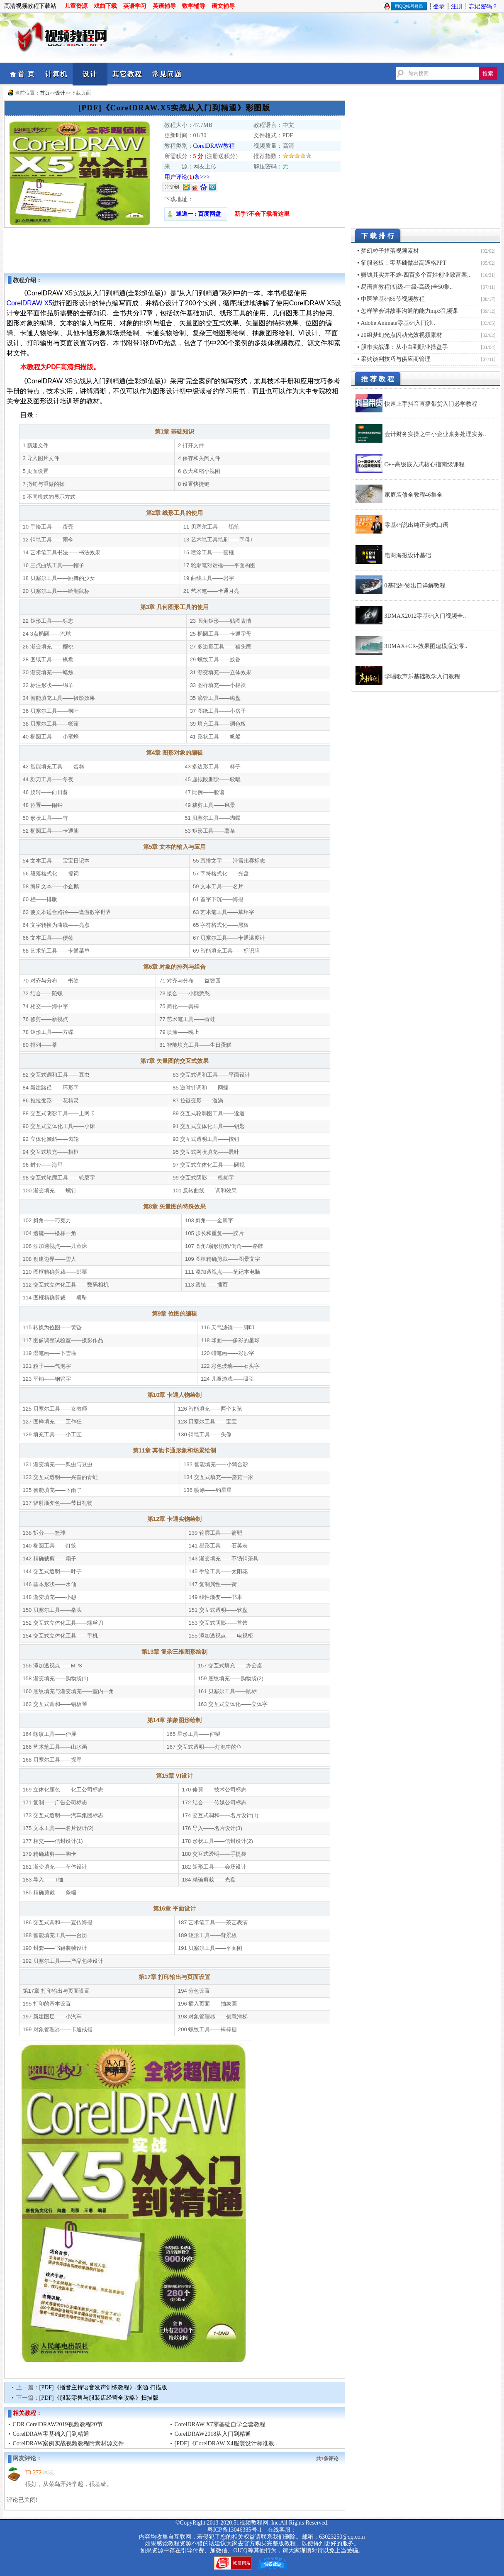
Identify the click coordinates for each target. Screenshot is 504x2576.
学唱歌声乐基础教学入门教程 (422, 676)
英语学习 (134, 6)
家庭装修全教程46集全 (414, 495)
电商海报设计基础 (408, 555)
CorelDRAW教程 (214, 146)
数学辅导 (193, 6)
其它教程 (127, 74)
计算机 (56, 74)
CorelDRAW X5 (30, 303)
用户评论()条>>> (187, 177)
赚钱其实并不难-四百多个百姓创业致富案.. (415, 275)
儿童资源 (76, 6)
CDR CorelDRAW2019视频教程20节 (58, 2424)
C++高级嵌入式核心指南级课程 (425, 464)
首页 (45, 93)
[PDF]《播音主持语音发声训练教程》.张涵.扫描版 (103, 2387)
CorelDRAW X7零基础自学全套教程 (220, 2424)
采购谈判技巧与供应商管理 (396, 359)
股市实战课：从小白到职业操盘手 (404, 347)
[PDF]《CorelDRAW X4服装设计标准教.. (226, 2443)
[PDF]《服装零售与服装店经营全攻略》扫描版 (98, 2398)
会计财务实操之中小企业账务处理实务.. (435, 434)
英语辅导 (164, 6)
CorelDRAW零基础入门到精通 (51, 2434)
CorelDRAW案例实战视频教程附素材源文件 (68, 2443)
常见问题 (167, 74)
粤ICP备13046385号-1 (234, 2530)
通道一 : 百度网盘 (196, 214)
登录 (439, 6)
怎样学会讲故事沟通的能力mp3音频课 (409, 311)
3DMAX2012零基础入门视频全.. (425, 616)
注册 (457, 6)
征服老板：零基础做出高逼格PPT (403, 263)
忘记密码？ (483, 6)
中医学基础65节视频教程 (393, 299)
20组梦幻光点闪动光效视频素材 (401, 335)
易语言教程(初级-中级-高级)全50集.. (407, 287)
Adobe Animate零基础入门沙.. (398, 323)
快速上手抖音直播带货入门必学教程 (431, 404)
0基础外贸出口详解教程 (415, 585)
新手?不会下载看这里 (262, 214)
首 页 (26, 74)
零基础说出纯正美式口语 (416, 525)
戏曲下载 (105, 6)
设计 (90, 74)
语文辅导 (223, 6)
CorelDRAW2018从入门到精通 (213, 2434)
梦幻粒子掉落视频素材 (390, 251)
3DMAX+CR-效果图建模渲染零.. (426, 646)
